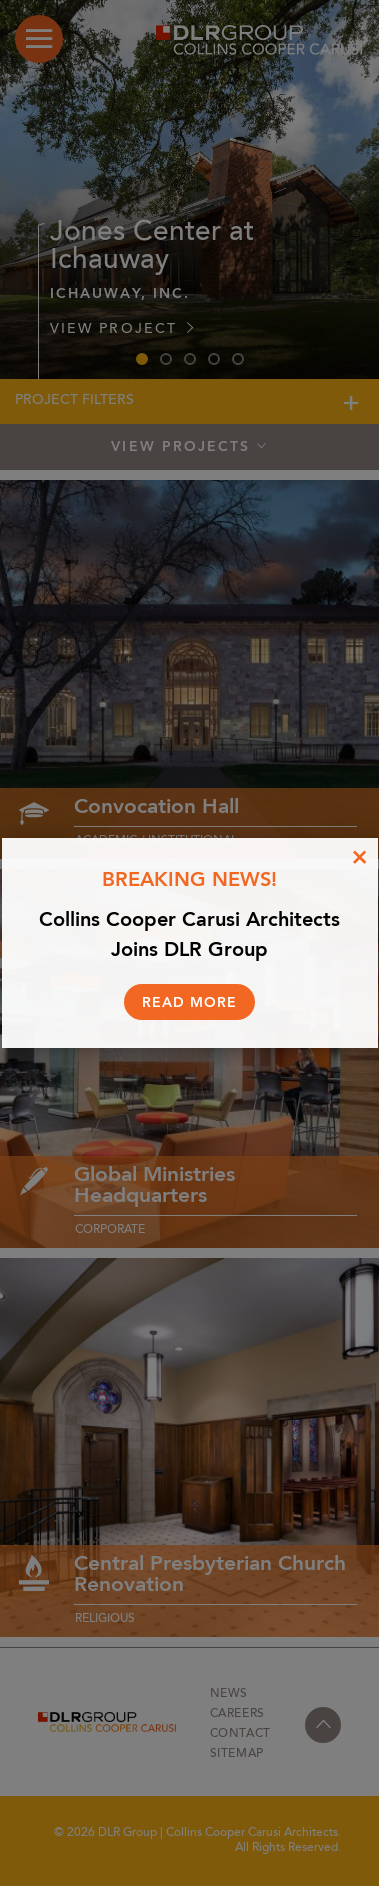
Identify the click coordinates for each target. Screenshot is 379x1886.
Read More (189, 1003)
